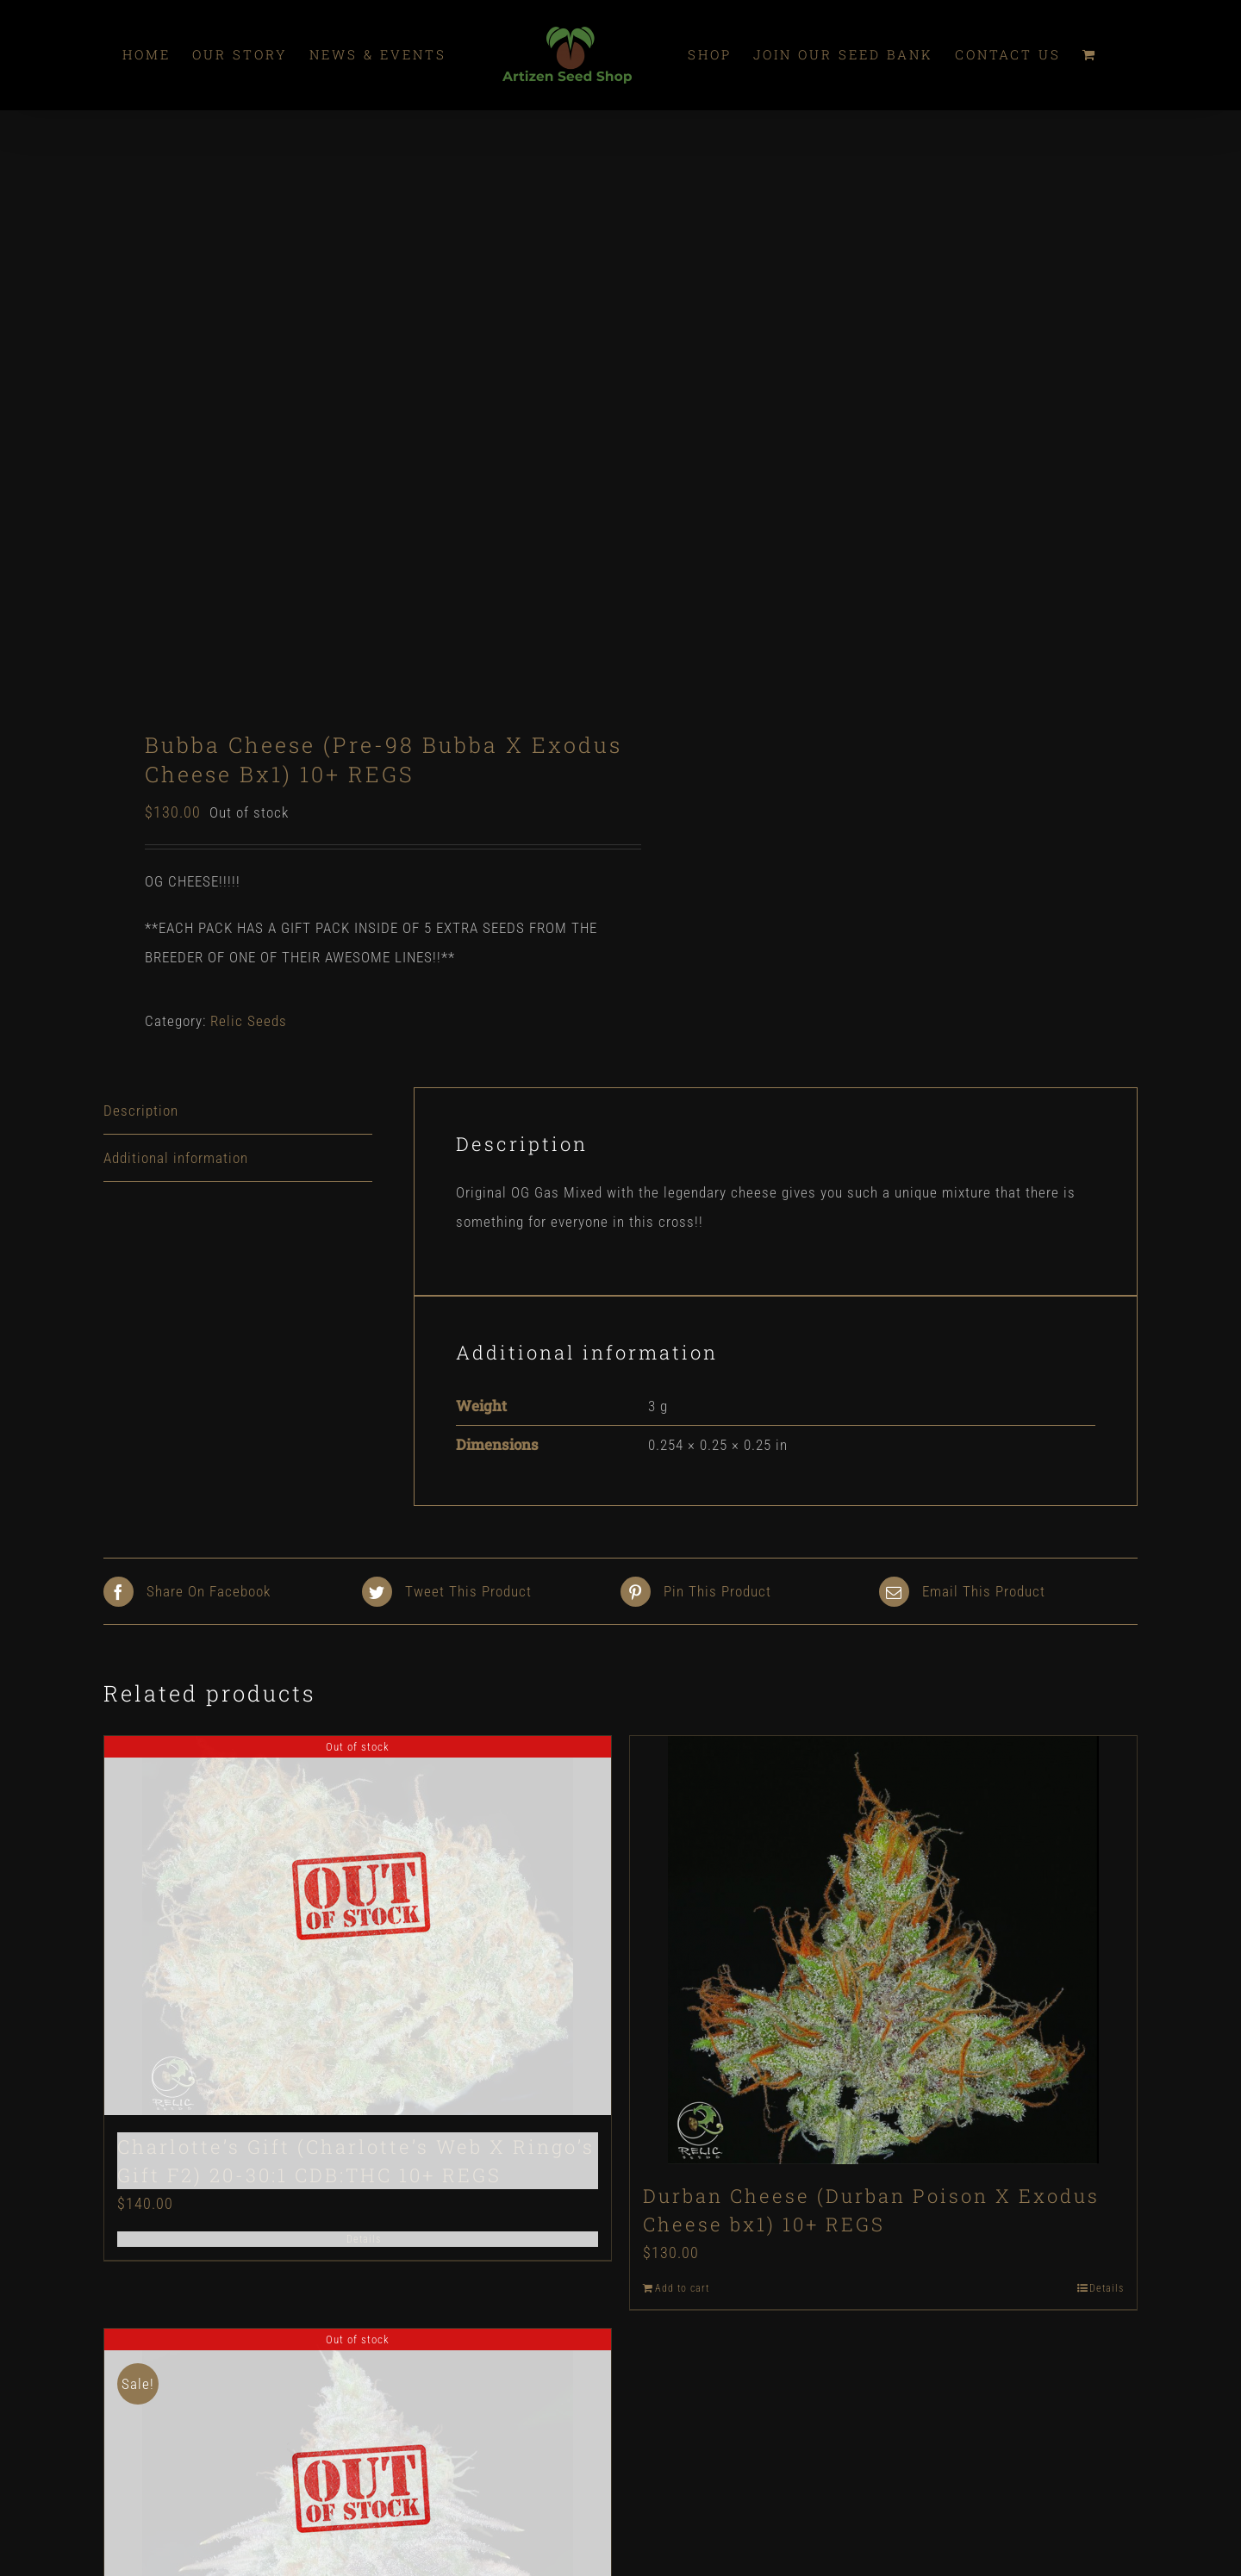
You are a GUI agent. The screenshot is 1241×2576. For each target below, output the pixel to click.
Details (363, 2239)
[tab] (237, 1111)
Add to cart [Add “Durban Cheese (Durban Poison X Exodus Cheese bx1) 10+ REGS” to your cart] (682, 2288)
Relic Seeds (248, 1021)
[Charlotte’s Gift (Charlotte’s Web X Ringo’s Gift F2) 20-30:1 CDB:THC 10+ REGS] (357, 1925)
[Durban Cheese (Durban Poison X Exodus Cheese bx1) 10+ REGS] (883, 1950)
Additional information (175, 1158)
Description (140, 1110)
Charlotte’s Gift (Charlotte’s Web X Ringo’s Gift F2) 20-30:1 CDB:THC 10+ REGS (356, 2160)
